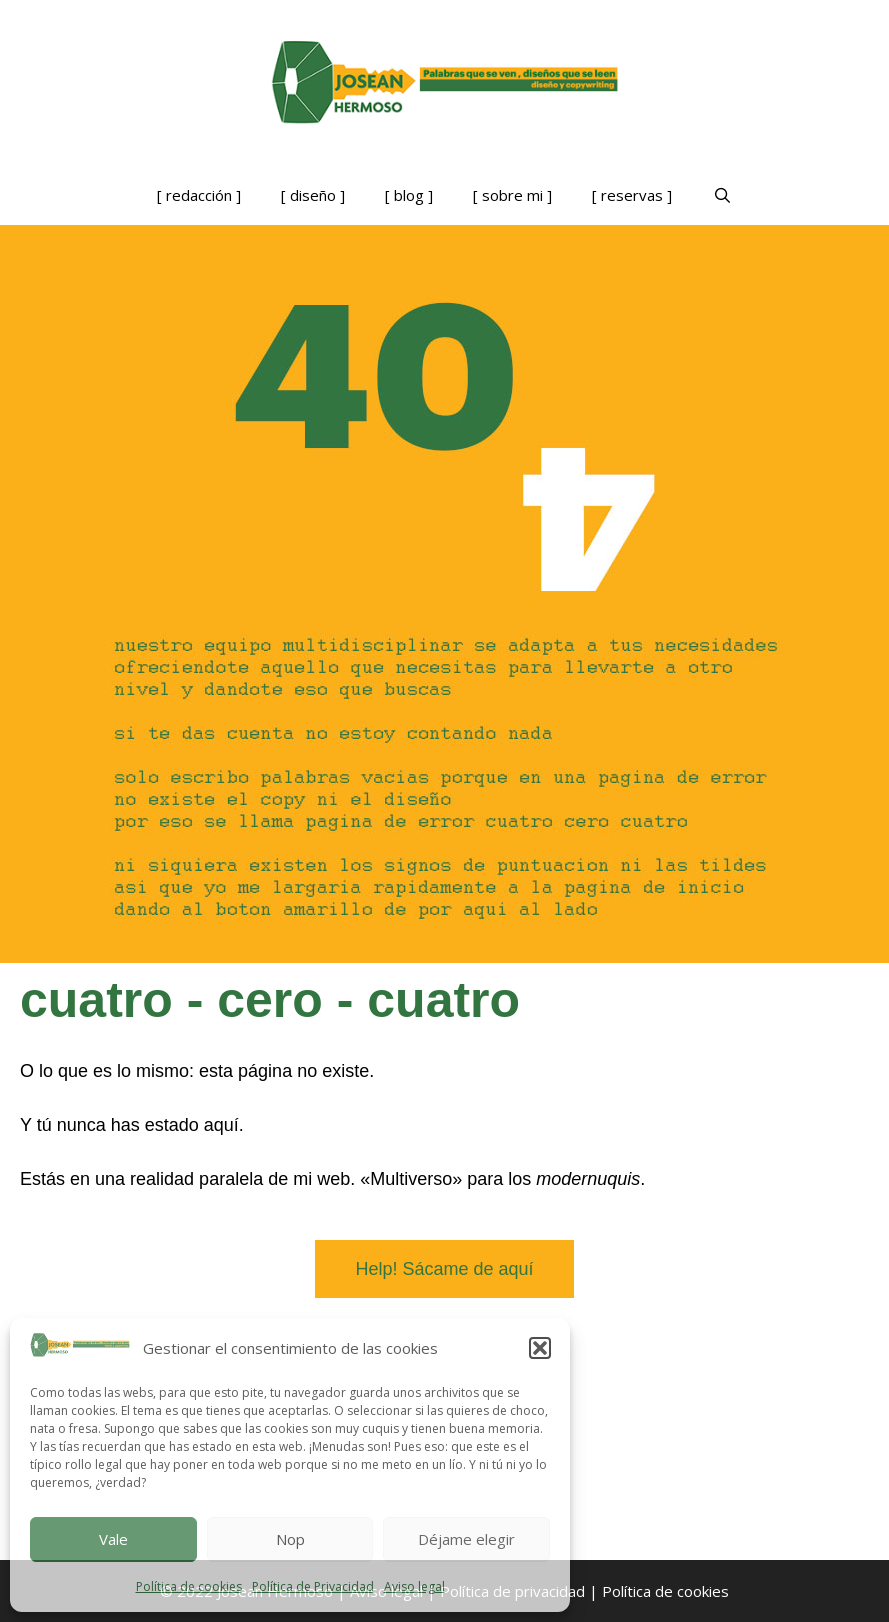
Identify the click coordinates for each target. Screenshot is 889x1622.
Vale (113, 1539)
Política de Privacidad (313, 1586)
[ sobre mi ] (512, 195)
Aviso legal (414, 1586)
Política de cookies (189, 1586)
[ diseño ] (313, 195)
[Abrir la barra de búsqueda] (721, 195)
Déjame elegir (466, 1539)
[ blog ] (409, 195)
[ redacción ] (199, 195)
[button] (540, 1348)
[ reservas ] (632, 195)
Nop (290, 1539)
